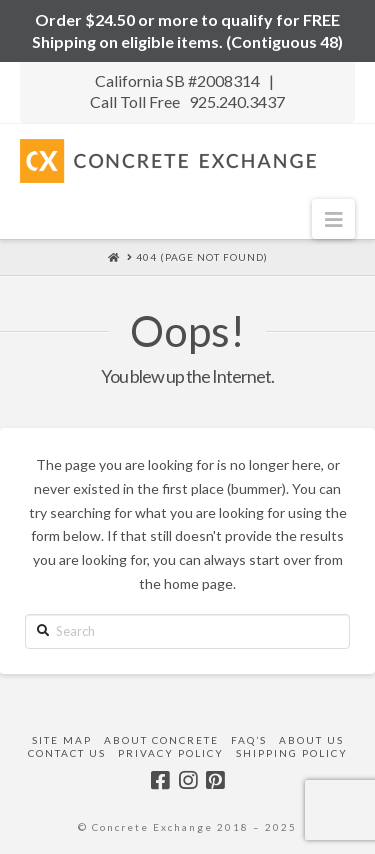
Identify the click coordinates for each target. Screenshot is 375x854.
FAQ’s (249, 740)
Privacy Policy (171, 753)
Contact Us (67, 753)
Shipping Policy (292, 753)
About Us (311, 740)
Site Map (62, 740)
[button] (333, 218)
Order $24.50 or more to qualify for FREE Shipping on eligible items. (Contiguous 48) (187, 30)
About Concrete (161, 740)
